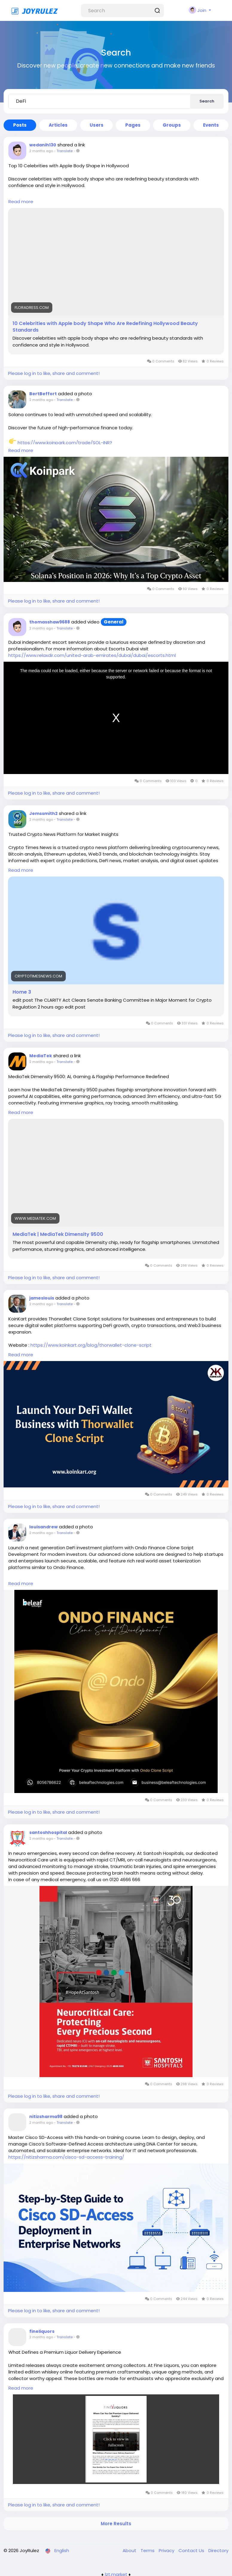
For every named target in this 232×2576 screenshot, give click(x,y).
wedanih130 (42, 145)
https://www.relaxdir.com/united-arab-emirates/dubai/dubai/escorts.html (92, 655)
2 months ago (41, 150)
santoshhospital (48, 1832)
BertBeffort (43, 394)
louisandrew (43, 1527)
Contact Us (191, 2550)
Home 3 (22, 992)
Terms (148, 2550)
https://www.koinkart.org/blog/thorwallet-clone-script (91, 1345)
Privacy (167, 2550)
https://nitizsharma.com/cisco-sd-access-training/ (66, 2157)
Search (206, 101)
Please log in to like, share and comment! (54, 373)
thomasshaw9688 (49, 622)
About (130, 2550)
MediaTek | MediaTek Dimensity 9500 (58, 1234)
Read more (20, 201)
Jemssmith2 (43, 813)
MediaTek (40, 1056)
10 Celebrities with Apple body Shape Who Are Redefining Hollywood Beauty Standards (105, 326)
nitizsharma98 (45, 2117)
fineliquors (41, 2331)
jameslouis (41, 1298)
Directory (218, 2550)
